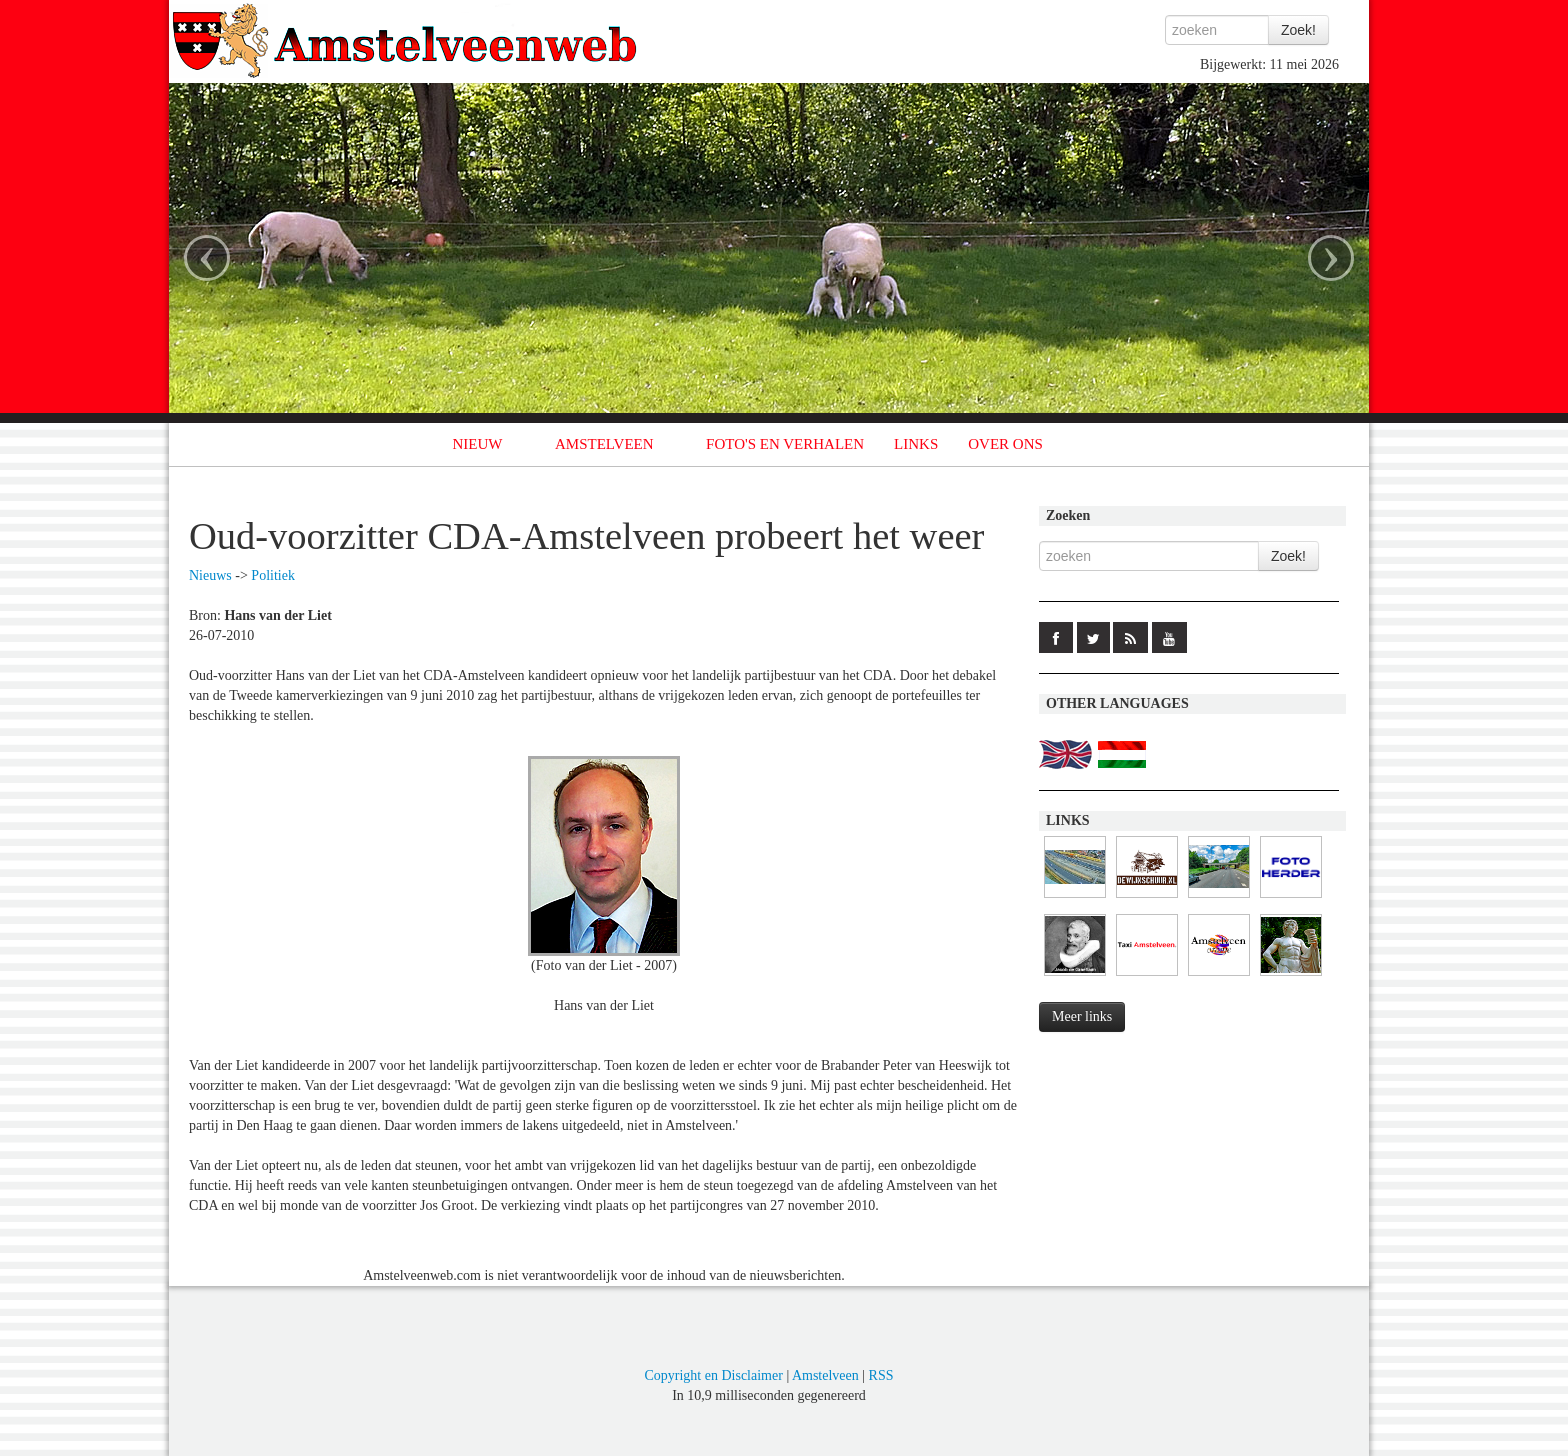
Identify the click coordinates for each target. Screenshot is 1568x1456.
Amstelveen (825, 1375)
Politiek (273, 575)
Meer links (1082, 1016)
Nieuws (210, 575)
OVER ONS (1005, 444)
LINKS (916, 444)
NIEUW (478, 444)
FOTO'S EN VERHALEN (785, 444)
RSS (881, 1375)
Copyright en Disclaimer (713, 1375)
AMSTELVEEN (604, 444)
